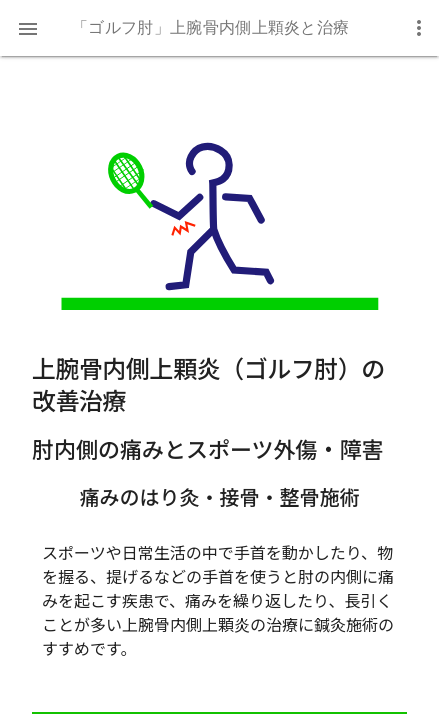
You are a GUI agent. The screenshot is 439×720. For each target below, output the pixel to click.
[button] (28, 28)
